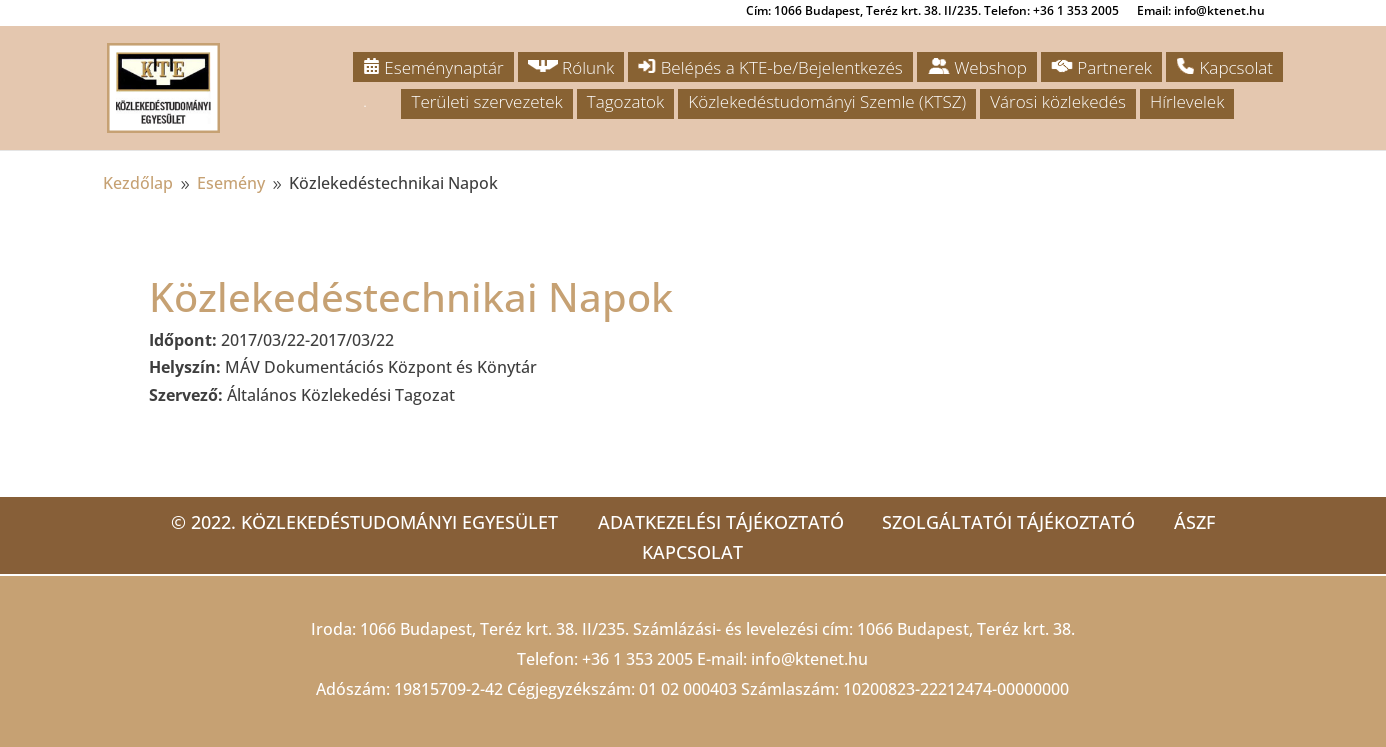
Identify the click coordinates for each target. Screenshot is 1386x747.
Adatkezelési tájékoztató (719, 522)
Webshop (977, 67)
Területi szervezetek (486, 101)
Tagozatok (625, 101)
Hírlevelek (1187, 101)
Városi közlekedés (1058, 101)
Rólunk (571, 67)
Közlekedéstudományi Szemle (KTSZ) (827, 101)
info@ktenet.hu (809, 659)
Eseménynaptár (433, 67)
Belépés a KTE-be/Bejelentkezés (770, 67)
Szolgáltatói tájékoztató (1008, 522)
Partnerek (1101, 67)
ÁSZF (1195, 522)
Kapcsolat (1224, 67)
